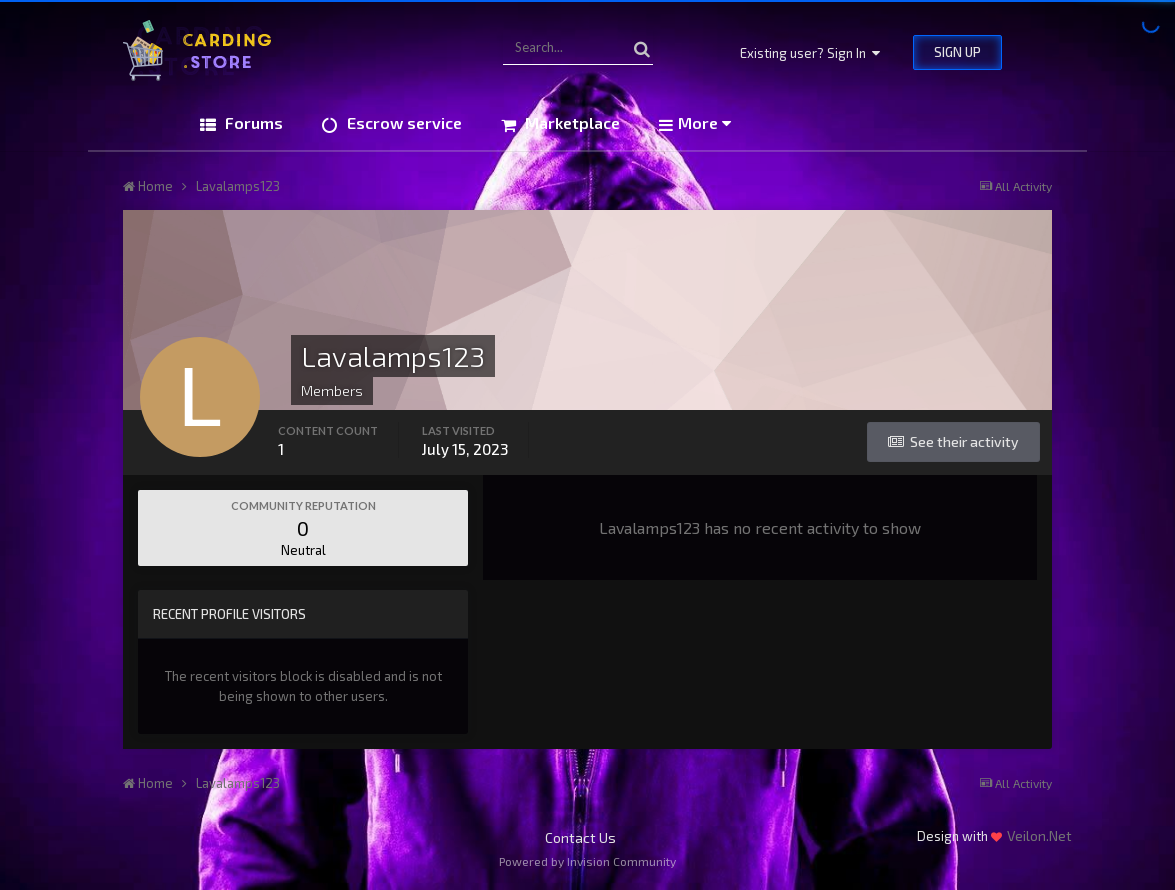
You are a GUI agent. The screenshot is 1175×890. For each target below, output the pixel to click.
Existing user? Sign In (810, 53)
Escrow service (402, 122)
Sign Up (957, 52)
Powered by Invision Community (587, 861)
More (704, 122)
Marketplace (570, 122)
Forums (252, 122)
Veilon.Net (1039, 835)
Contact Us (580, 837)
